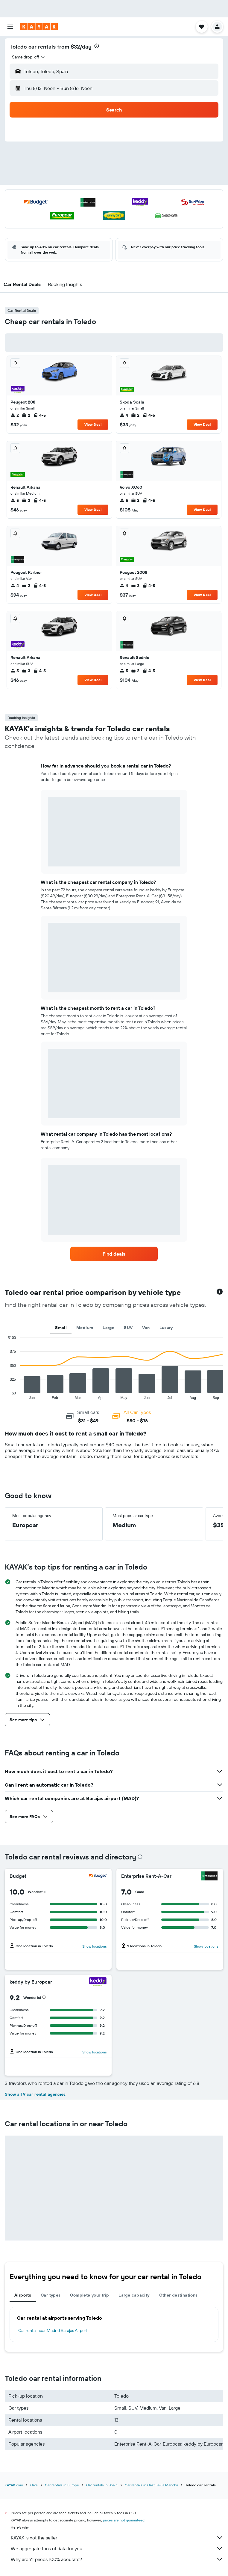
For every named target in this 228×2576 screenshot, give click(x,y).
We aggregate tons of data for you (117, 2548)
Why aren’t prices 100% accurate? (117, 2559)
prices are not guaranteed (124, 2520)
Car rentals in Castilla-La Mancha (151, 2485)
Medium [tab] (84, 1327)
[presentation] (96, 46)
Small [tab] (61, 1327)
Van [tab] (146, 1327)
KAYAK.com (14, 2485)
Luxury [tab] (166, 1327)
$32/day (81, 46)
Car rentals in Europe (62, 2485)
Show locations (94, 1946)
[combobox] (29, 57)
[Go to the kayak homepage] (39, 26)
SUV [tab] (128, 1327)
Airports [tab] (22, 2295)
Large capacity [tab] (133, 2295)
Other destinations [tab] (178, 2295)
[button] (10, 26)
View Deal (92, 424)
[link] (114, 1254)
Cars (34, 2485)
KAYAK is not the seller (117, 2537)
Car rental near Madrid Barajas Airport (53, 2330)
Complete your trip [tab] (89, 2295)
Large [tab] (108, 1327)
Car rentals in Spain (102, 2485)
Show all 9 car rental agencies (35, 2094)
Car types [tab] (50, 2295)
